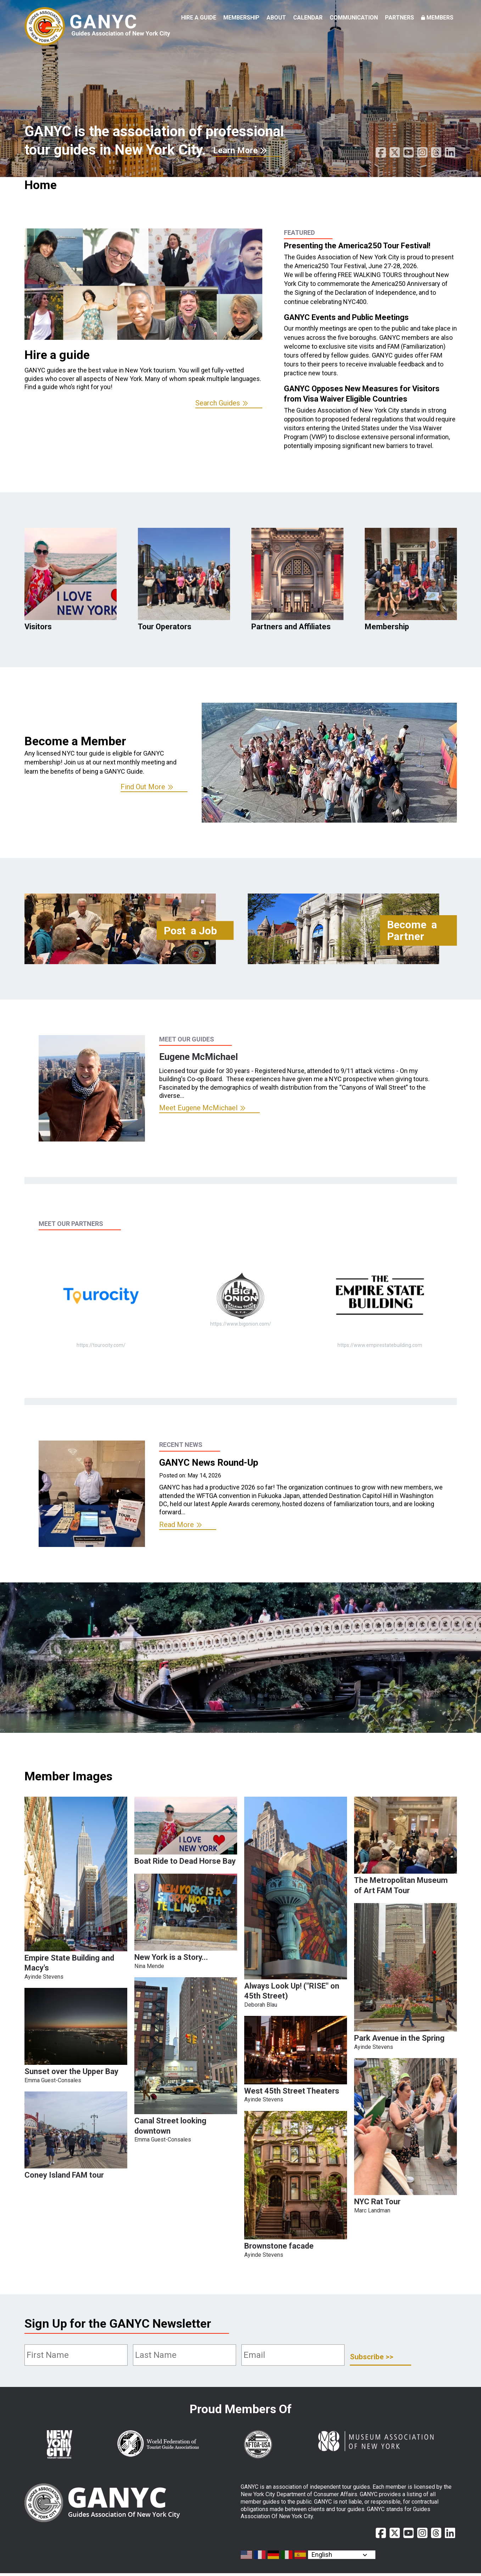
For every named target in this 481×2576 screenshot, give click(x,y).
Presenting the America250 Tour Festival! (357, 245)
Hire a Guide (198, 17)
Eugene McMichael (198, 1056)
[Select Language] (341, 2554)
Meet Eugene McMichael (198, 1108)
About (276, 17)
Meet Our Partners (71, 1223)
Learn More (235, 150)
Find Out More (143, 787)
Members (439, 17)
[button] (75, 1949)
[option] (143, 318)
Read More (176, 1524)
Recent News (180, 1444)
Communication (354, 17)
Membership (241, 17)
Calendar (308, 17)
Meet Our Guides (186, 1039)
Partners (399, 17)
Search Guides (217, 403)
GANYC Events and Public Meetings (346, 317)
